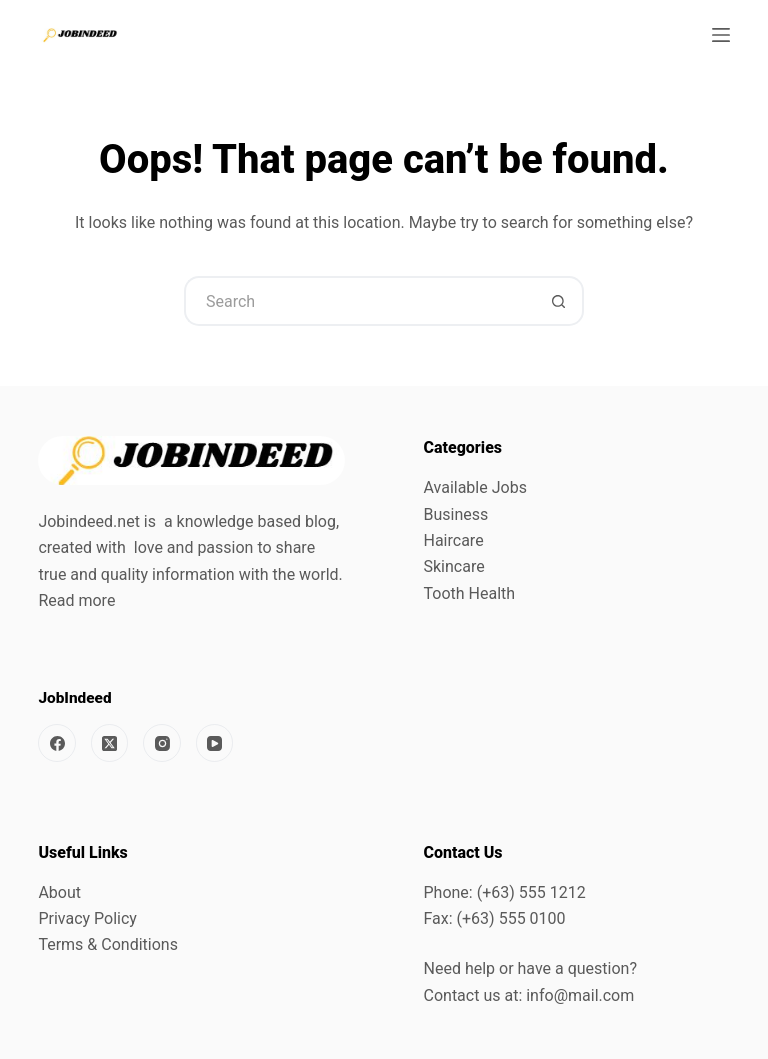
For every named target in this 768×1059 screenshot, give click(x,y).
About (59, 892)
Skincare (454, 566)
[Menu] (721, 35)
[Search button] (559, 301)
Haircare (454, 540)
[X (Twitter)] (110, 743)
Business (456, 514)
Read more (76, 600)
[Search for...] (359, 301)
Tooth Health (470, 593)
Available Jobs (475, 487)
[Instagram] (162, 743)
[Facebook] (57, 743)
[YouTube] (215, 743)
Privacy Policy (87, 918)
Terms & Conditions (108, 944)
